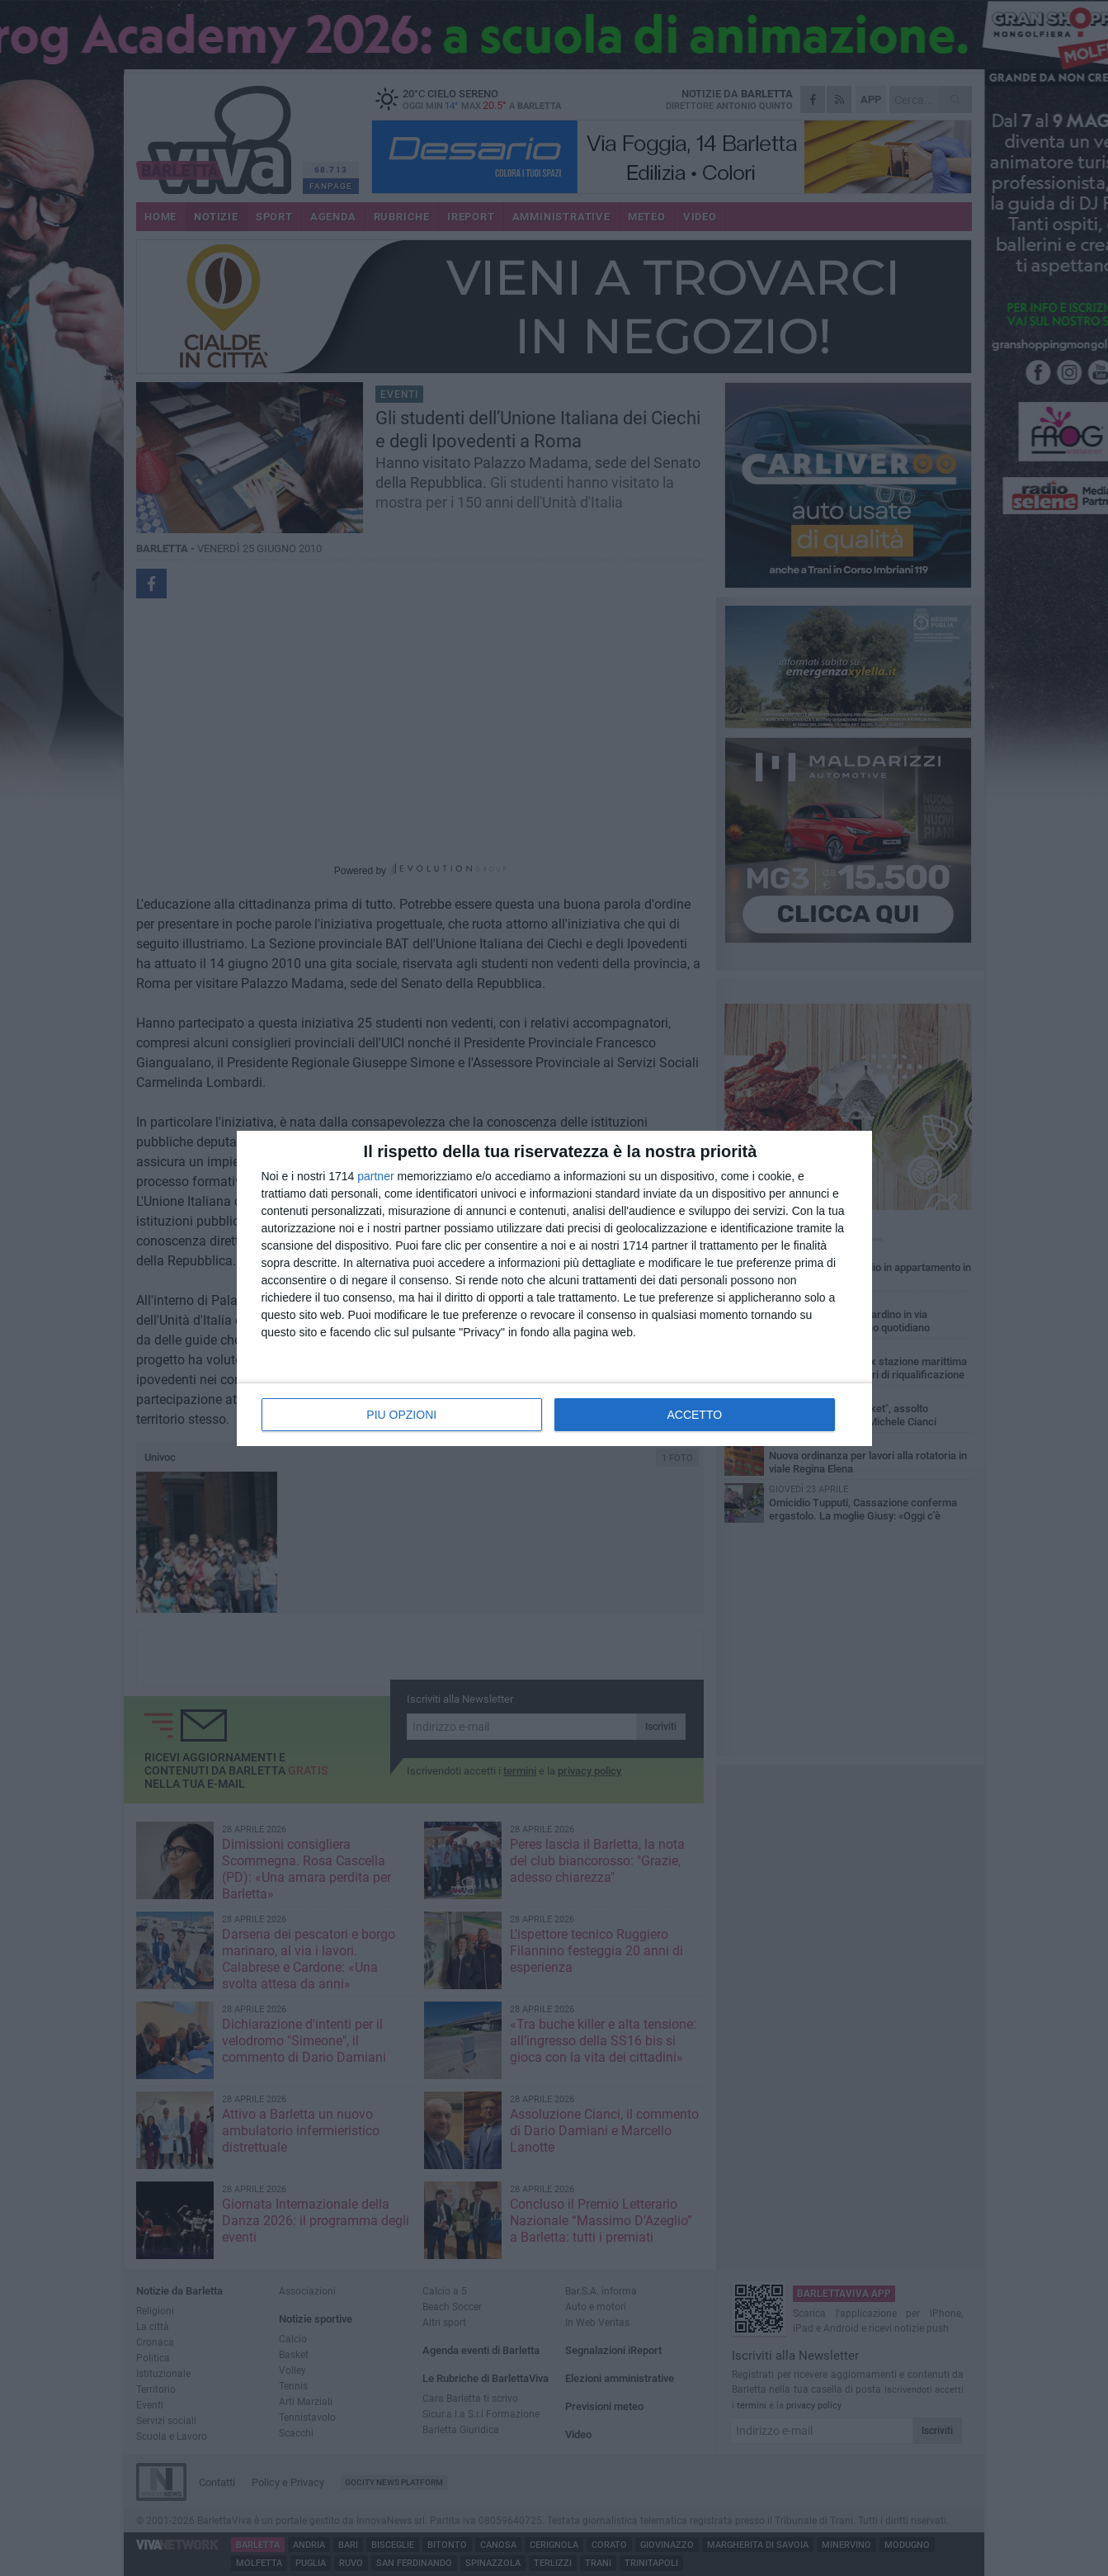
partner (375, 1176)
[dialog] (554, 1288)
